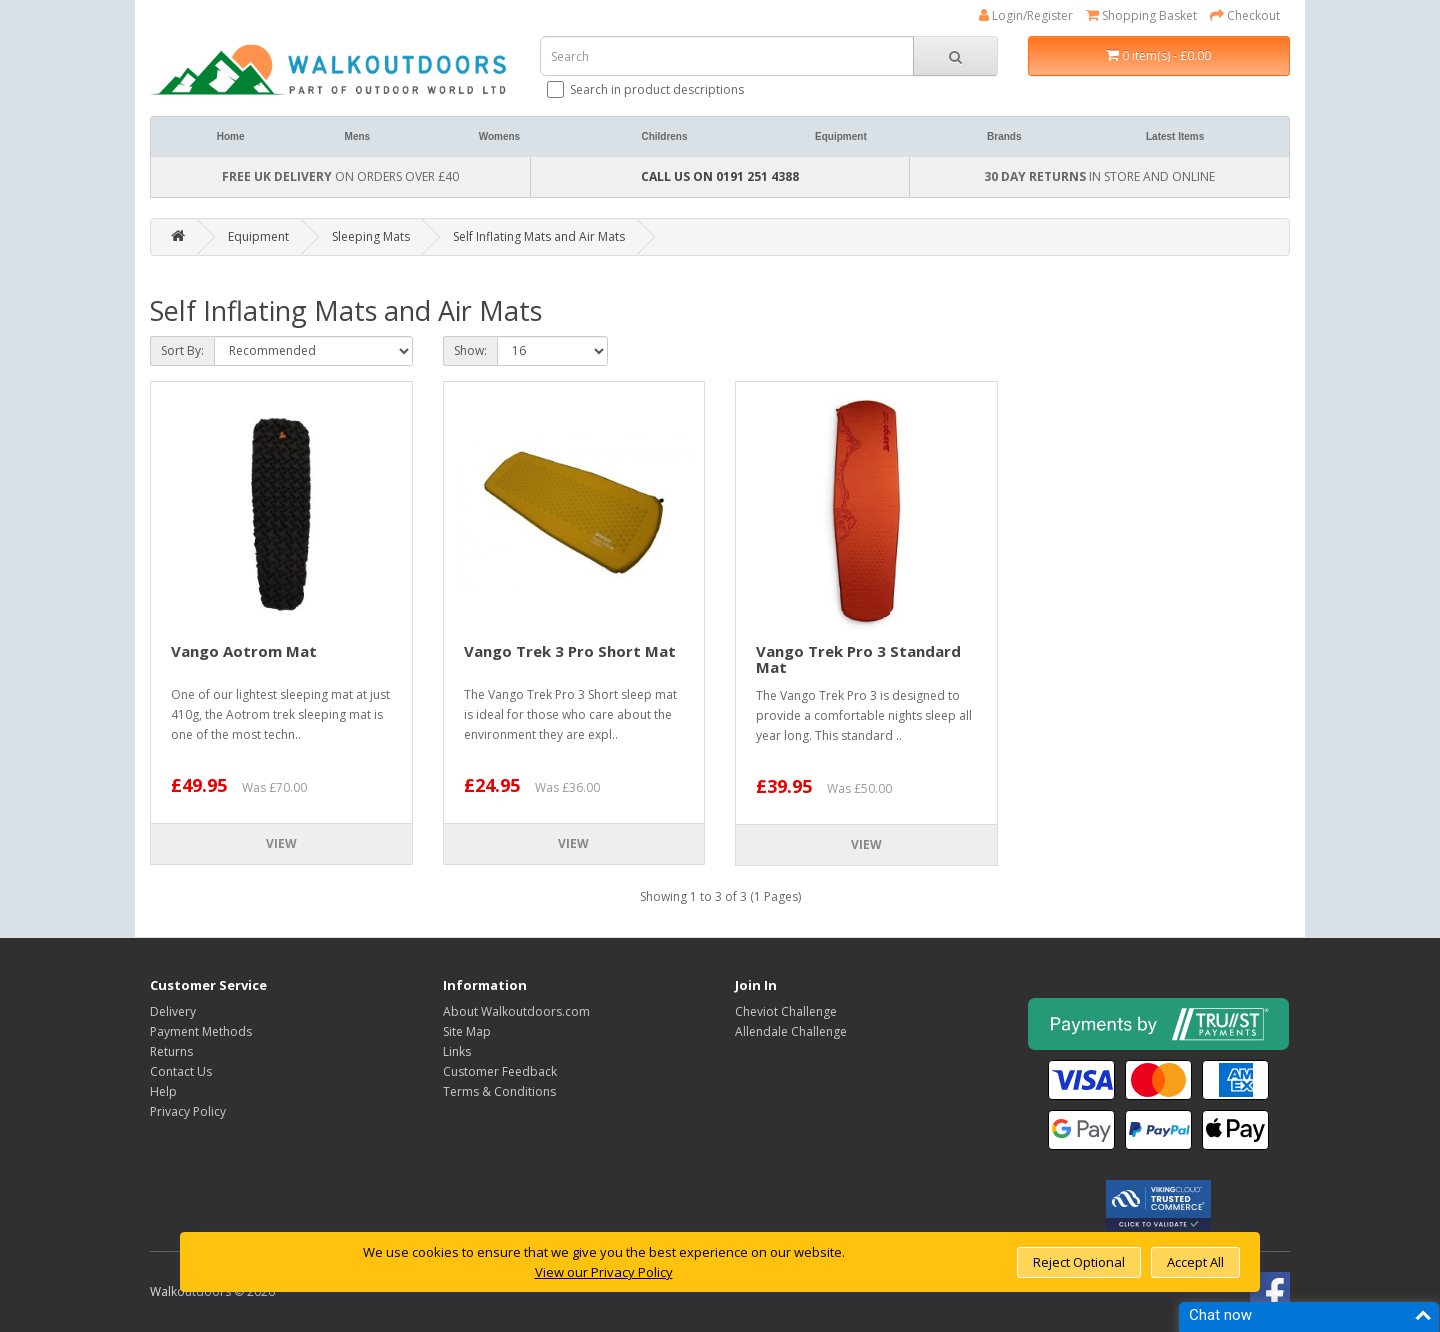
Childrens (664, 136)
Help (163, 1091)
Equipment (841, 136)
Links (457, 1051)
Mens (358, 136)
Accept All (1195, 1262)
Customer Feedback (500, 1071)
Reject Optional (1079, 1262)
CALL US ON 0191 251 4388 (720, 176)
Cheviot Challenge (786, 1011)
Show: (470, 350)
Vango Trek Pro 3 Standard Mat (858, 659)
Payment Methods (201, 1031)
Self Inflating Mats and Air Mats (539, 236)
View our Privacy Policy (604, 1272)
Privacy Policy (188, 1111)
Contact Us (181, 1071)
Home (231, 136)
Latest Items (1175, 136)
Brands (1004, 136)
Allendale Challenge (791, 1031)
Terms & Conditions (499, 1091)
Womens (500, 136)
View (281, 843)
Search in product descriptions (647, 89)
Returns (171, 1051)
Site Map (467, 1031)
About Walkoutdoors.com (516, 1011)
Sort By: (182, 350)
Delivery (173, 1011)
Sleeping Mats (371, 236)
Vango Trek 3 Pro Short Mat (570, 651)
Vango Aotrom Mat (244, 651)
